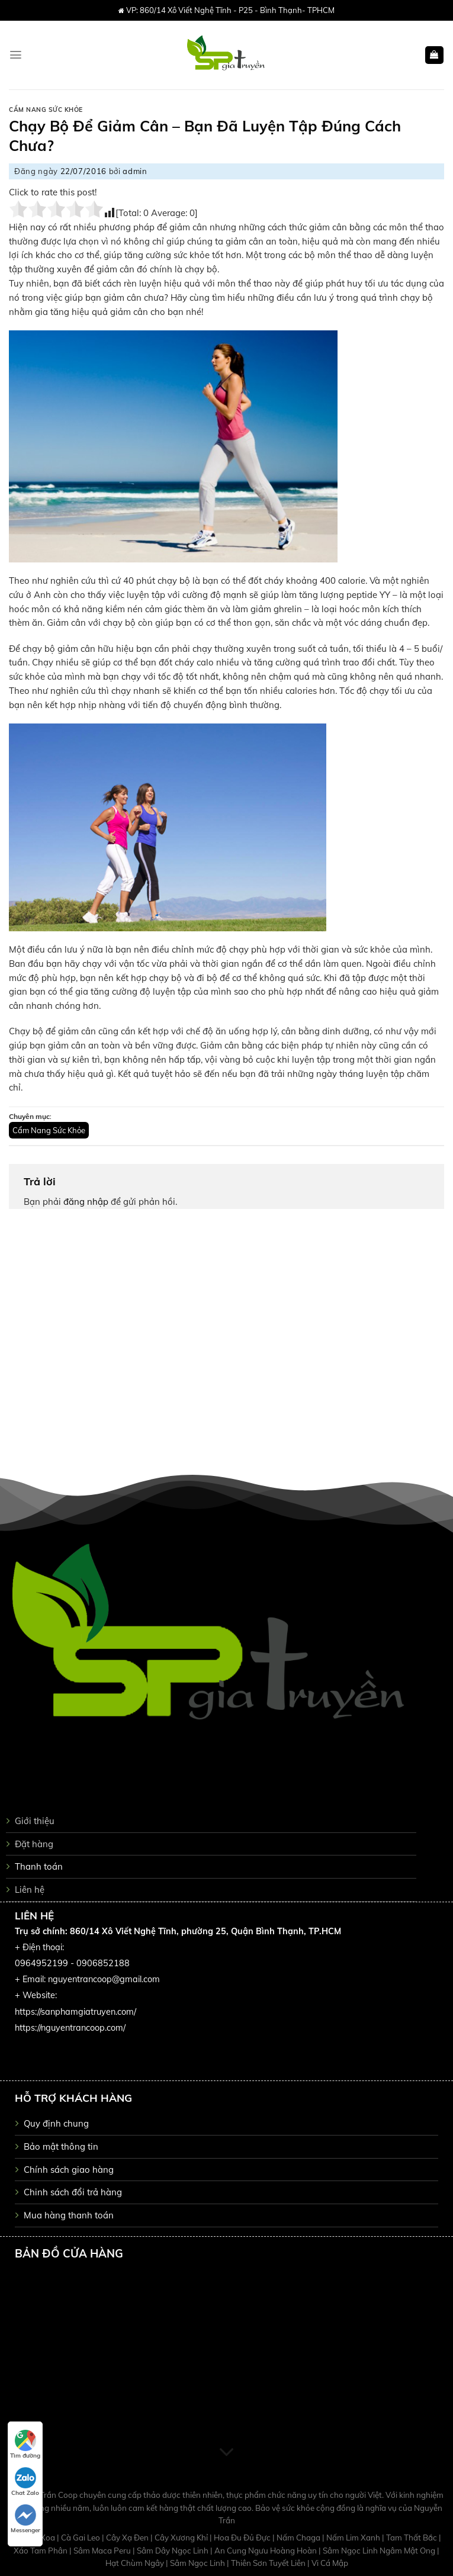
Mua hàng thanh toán (69, 2215)
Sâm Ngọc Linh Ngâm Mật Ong (380, 2550)
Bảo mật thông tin (61, 2146)
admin (135, 171)
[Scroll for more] (226, 2452)
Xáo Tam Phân (41, 2550)
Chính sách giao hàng (69, 2169)
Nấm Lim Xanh (354, 2537)
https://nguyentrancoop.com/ (70, 2027)
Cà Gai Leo (81, 2537)
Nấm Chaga (299, 2537)
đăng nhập (85, 1201)
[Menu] (16, 55)
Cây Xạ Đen (128, 2537)
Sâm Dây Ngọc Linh (173, 2550)
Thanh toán (39, 1866)
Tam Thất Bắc (412, 2537)
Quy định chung (56, 2123)
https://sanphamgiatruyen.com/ (75, 2011)
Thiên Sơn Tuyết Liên (269, 2563)
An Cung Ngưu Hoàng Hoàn (266, 2550)
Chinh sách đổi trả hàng (73, 2192)
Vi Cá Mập (329, 2563)
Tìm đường (25, 2444)
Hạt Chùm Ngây (135, 2563)
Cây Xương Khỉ (182, 2537)
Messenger (25, 2519)
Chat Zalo (25, 2482)
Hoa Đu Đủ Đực (243, 2537)
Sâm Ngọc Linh (198, 2563)
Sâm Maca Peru (103, 2550)
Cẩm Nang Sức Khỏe (46, 110)
